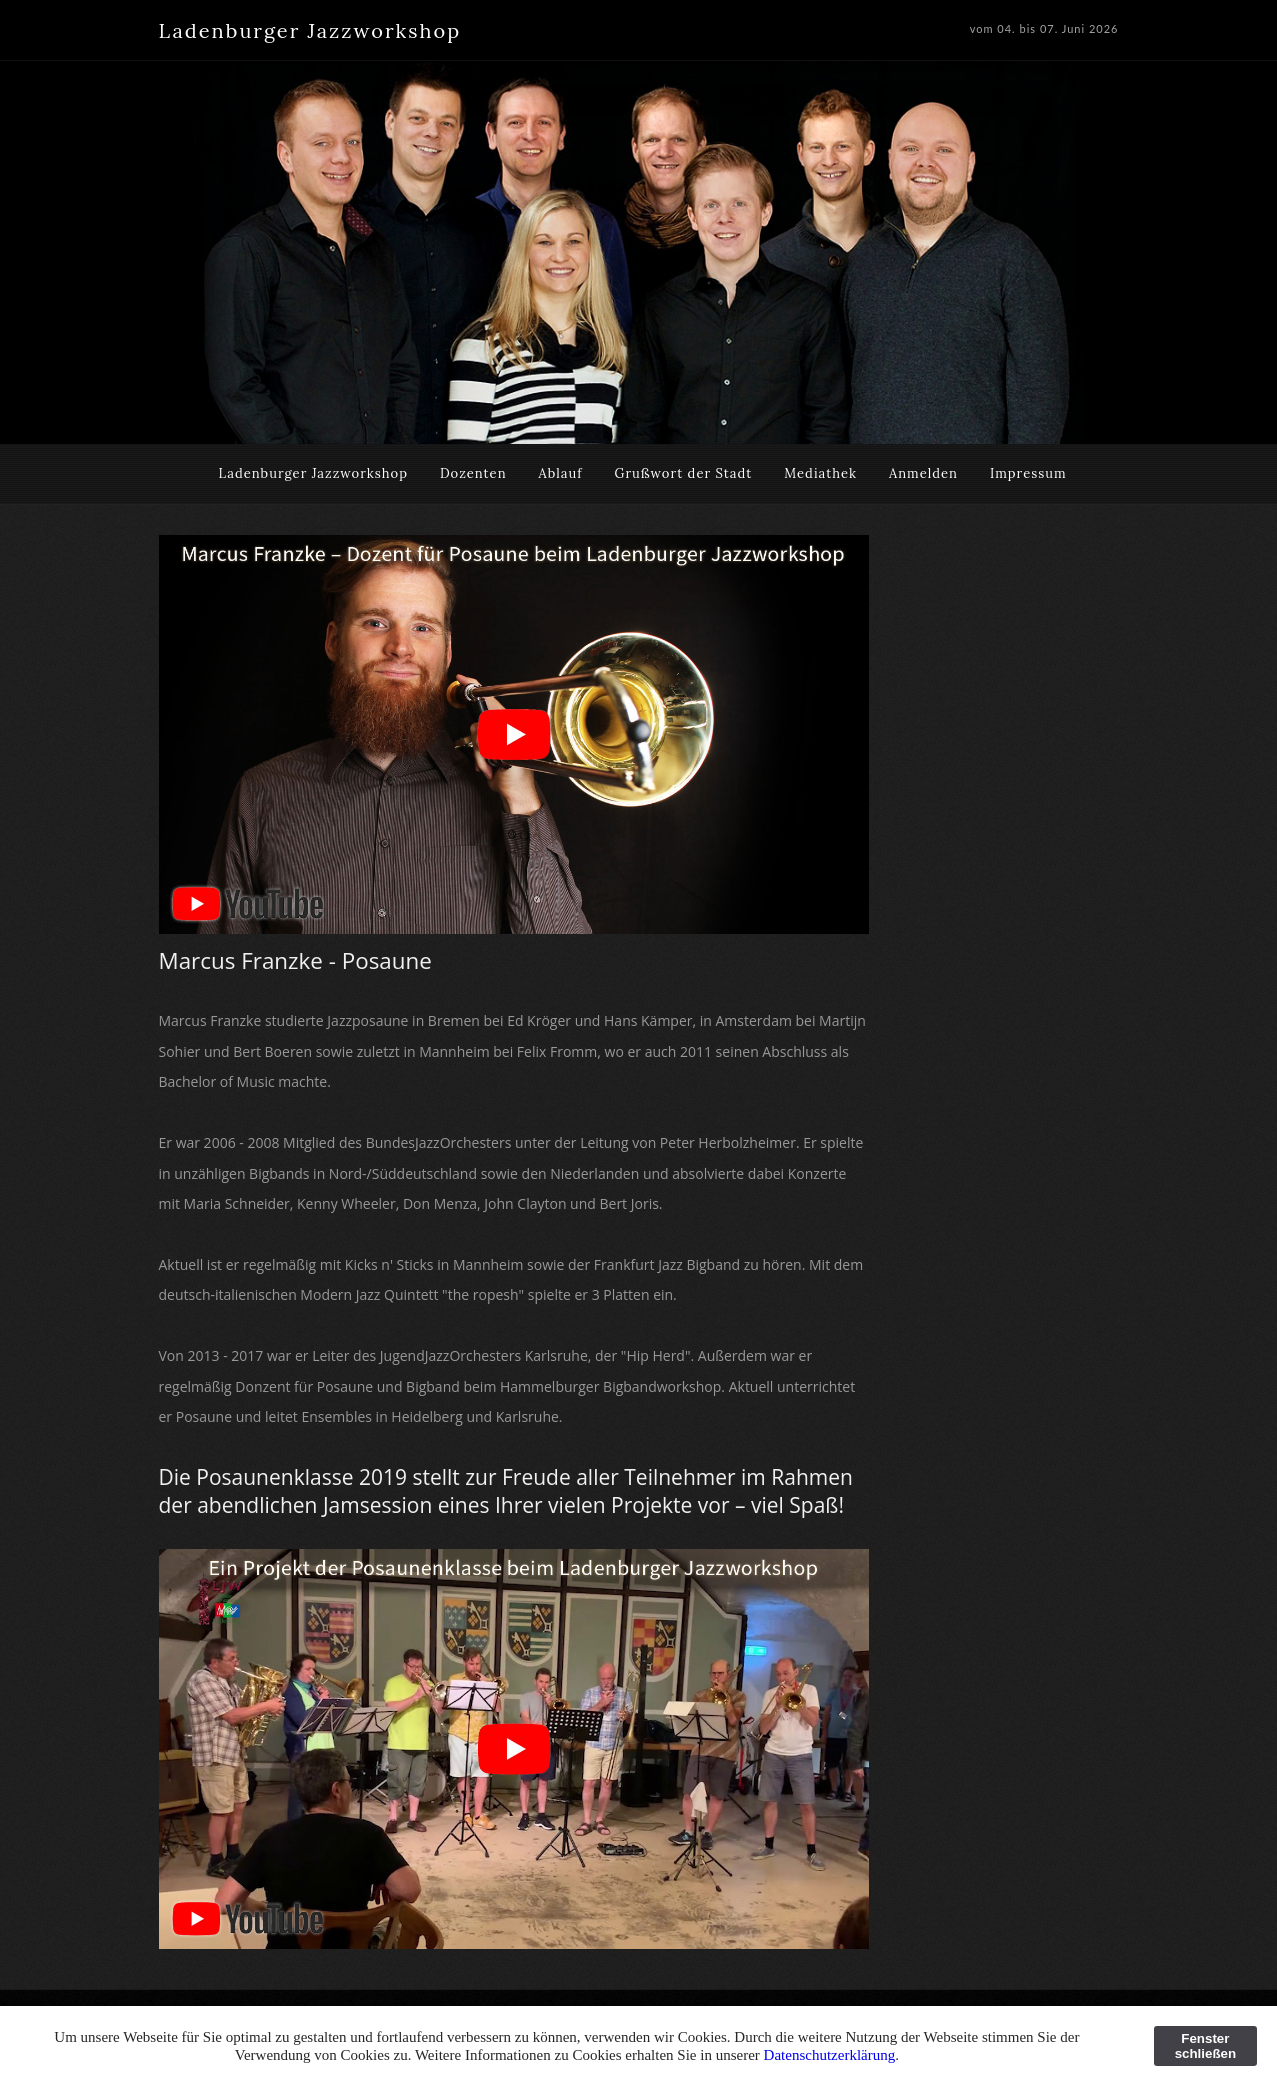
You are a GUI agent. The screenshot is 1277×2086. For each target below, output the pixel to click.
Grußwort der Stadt (684, 473)
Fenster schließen (1205, 2046)
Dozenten (473, 473)
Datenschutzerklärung (830, 2055)
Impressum (1028, 473)
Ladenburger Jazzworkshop (313, 473)
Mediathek (820, 473)
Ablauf (561, 473)
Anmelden (923, 473)
